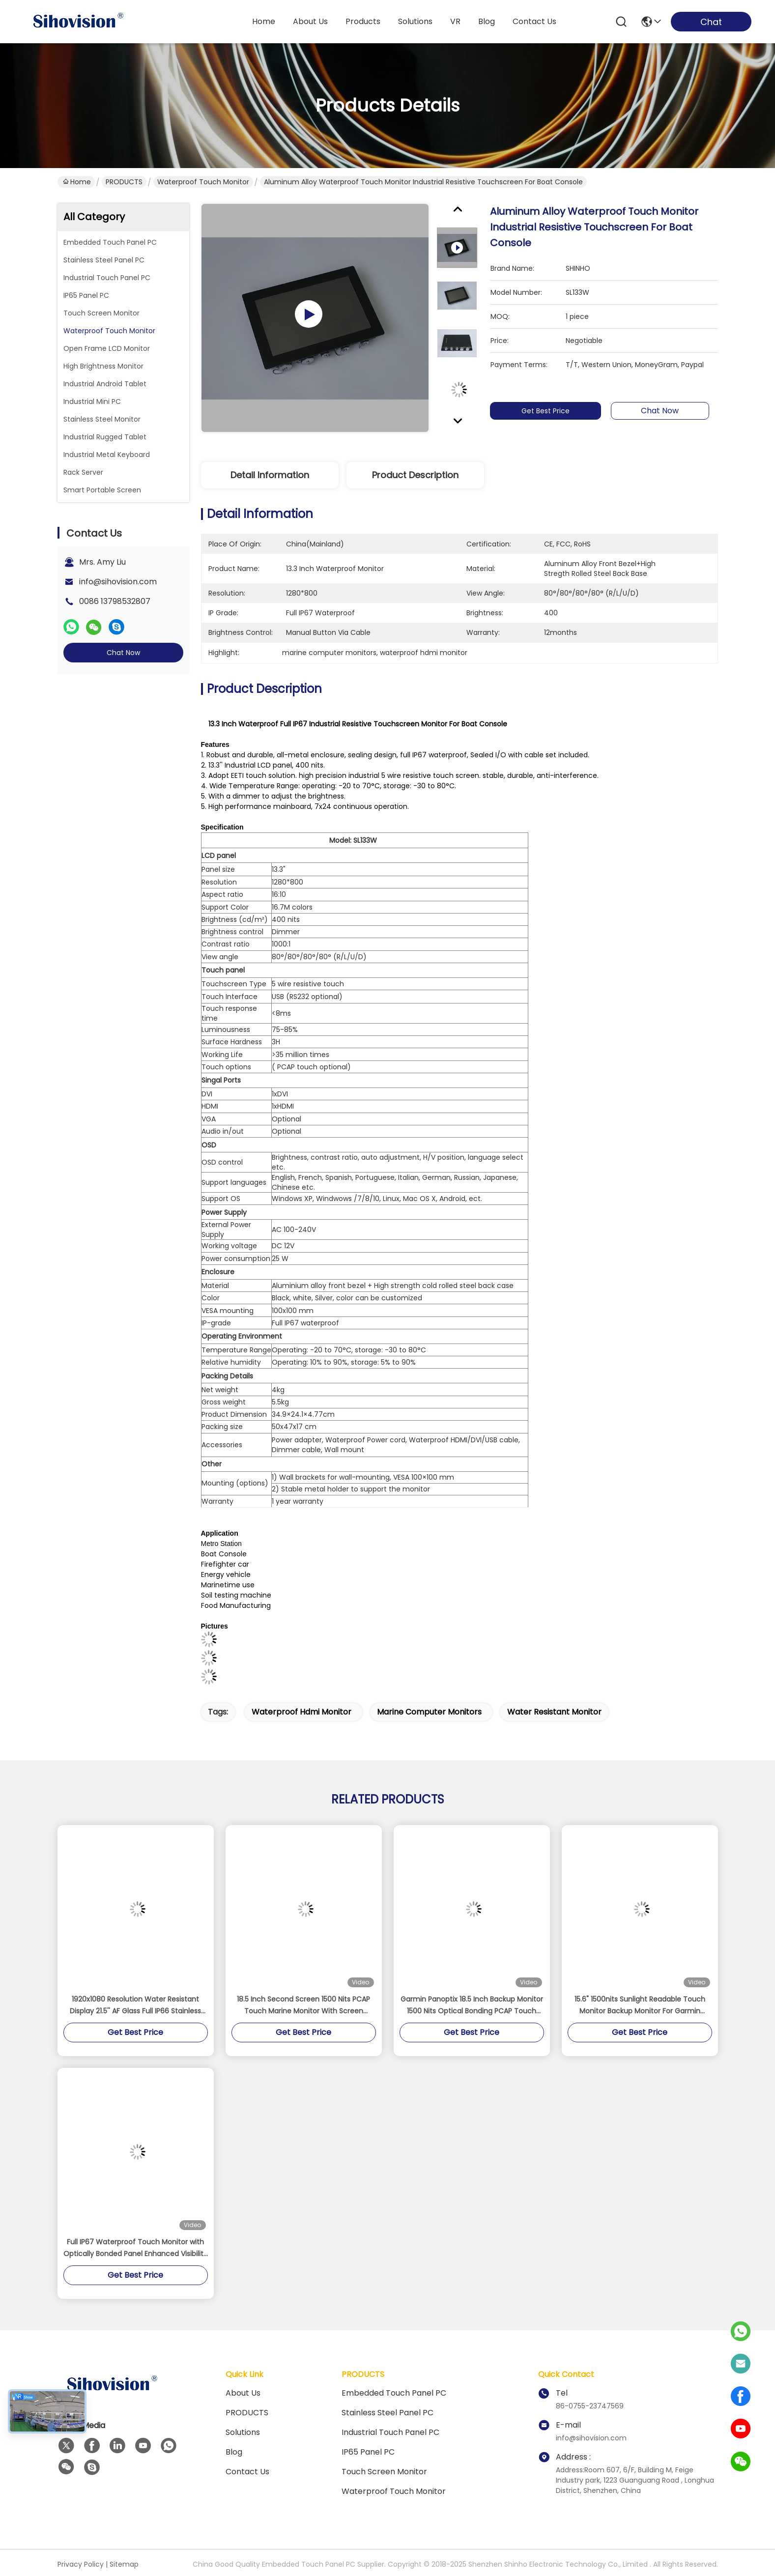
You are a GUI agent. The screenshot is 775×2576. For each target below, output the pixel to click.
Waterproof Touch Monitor (203, 182)
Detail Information (269, 475)
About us (243, 2393)
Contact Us (247, 2471)
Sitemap (124, 2564)
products (362, 21)
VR (455, 21)
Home (263, 21)
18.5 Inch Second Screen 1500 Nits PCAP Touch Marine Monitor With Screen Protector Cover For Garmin (303, 2005)
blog (486, 21)
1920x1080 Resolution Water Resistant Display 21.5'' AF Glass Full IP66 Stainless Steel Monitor (135, 2005)
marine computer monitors (429, 1711)
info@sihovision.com (118, 581)
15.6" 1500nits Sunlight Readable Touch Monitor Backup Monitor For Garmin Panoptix (639, 2005)
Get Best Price (550, 410)
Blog (234, 2452)
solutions (415, 21)
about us (310, 21)
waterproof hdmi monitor (301, 1711)
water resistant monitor (554, 1711)
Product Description (415, 475)
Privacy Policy (80, 2564)
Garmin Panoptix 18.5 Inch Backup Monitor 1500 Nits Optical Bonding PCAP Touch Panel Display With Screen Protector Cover (472, 2005)
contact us (534, 21)
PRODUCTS (124, 182)
